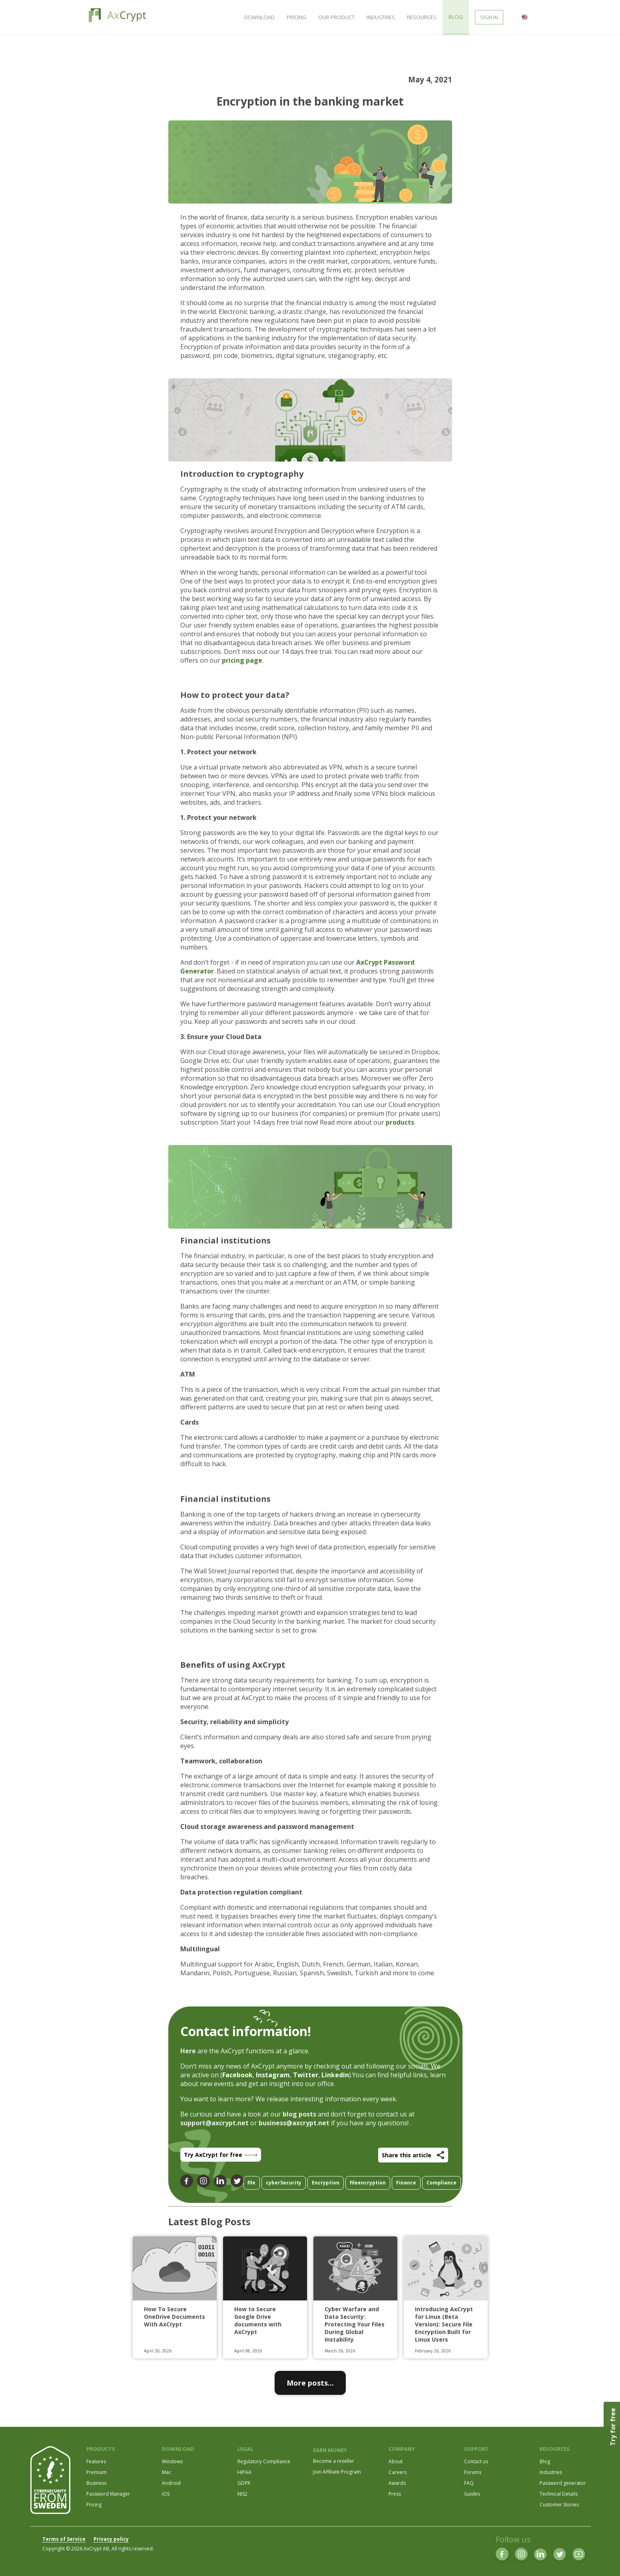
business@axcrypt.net (294, 2122)
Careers (398, 2472)
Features (96, 2461)
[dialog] (605, 2560)
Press (395, 2493)
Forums (472, 2472)
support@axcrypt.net (214, 2122)
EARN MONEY (330, 2450)
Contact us (476, 2461)
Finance (406, 2182)
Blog (545, 2461)
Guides (472, 2493)
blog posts (299, 2114)
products (400, 1122)
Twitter (305, 2074)
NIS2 (242, 2493)
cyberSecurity (283, 2182)
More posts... (310, 2383)
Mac (166, 2472)
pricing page (242, 660)
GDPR (243, 2483)
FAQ (469, 2483)
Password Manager (108, 2493)
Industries (551, 2472)
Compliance (442, 2182)
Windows (172, 2461)
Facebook (237, 2074)
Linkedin (335, 2074)
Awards (397, 2483)
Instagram (273, 2074)
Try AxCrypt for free (220, 2154)
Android (171, 2483)
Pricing (94, 2504)
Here (188, 2050)
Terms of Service (64, 2539)
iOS (165, 2493)
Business (96, 2483)
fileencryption (368, 2182)
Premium (96, 2472)
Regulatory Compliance (263, 2461)
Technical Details (559, 2493)
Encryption (325, 2182)
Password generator (563, 2483)
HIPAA (244, 2472)
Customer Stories (559, 2504)
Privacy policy (111, 2539)
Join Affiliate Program (337, 2471)
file (251, 2182)
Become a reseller (333, 2461)
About (396, 2461)
